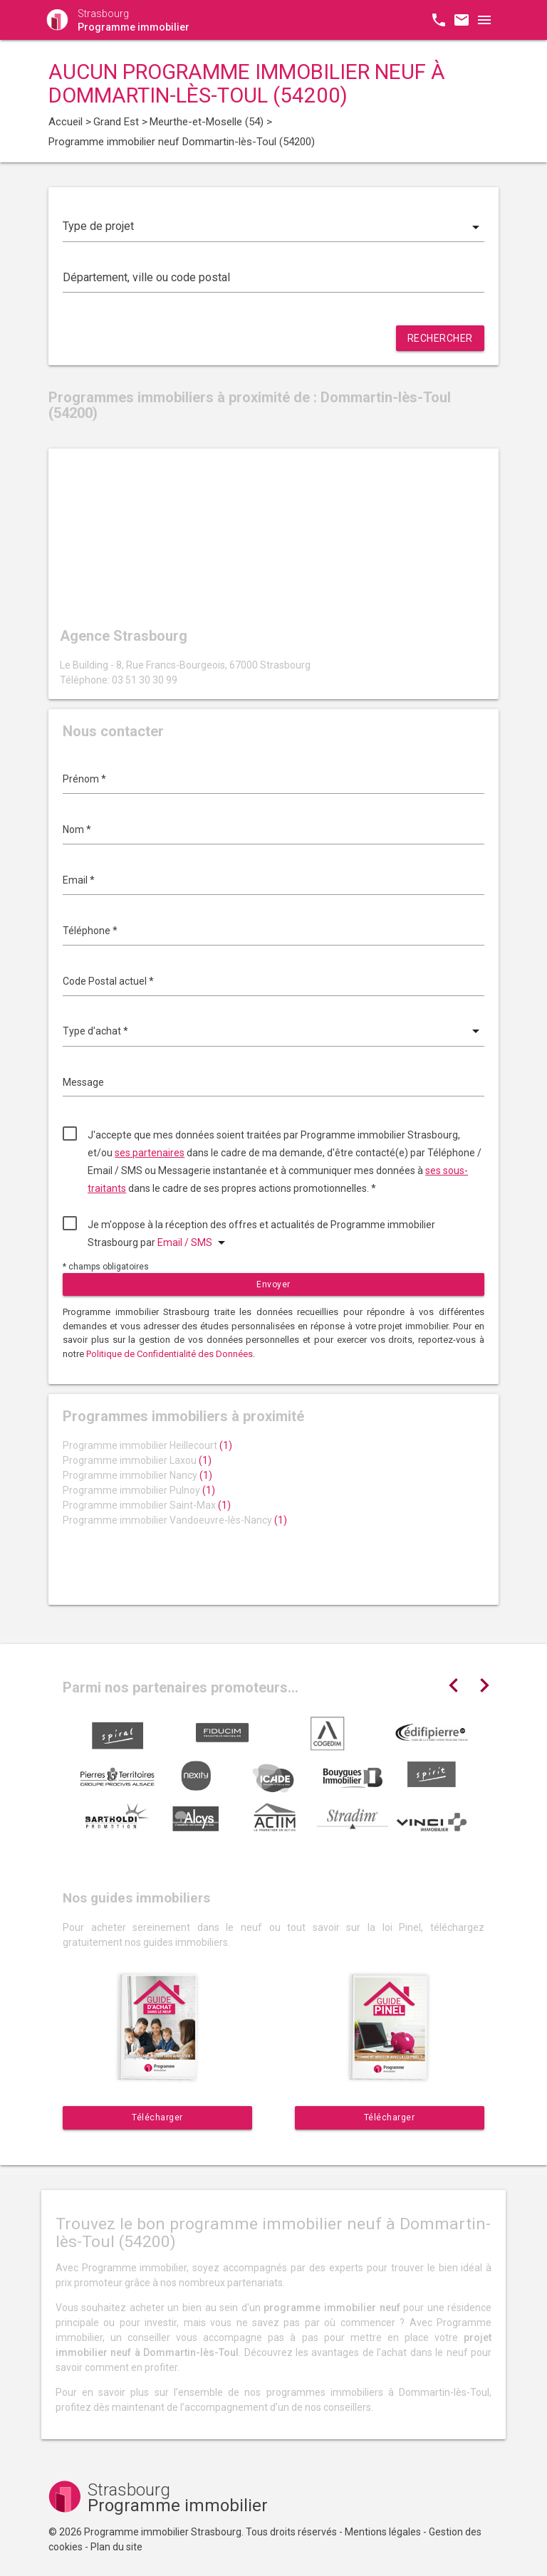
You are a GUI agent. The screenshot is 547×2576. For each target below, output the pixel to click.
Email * (79, 880)
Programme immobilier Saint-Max (147, 1505)
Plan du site (116, 2547)
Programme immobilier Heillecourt (147, 1445)
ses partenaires (149, 1152)
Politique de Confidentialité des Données (169, 1354)
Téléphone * (90, 930)
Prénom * (84, 779)
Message (83, 1082)
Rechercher (440, 338)
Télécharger (157, 2117)
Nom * (77, 829)
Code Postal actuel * (108, 981)
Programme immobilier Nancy (137, 1475)
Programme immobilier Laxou (137, 1460)
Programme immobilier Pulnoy (139, 1490)
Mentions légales (383, 2532)
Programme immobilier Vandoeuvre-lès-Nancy (175, 1520)
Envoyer (273, 1284)
